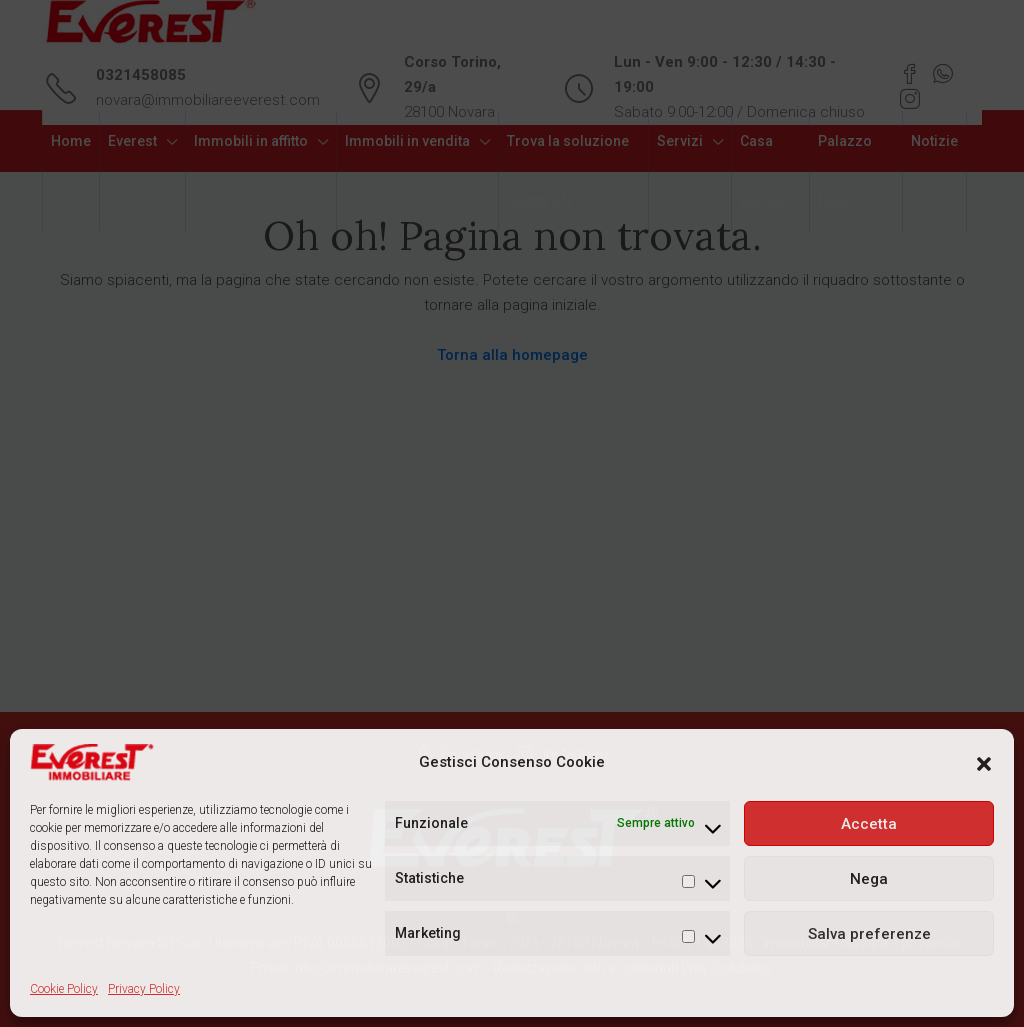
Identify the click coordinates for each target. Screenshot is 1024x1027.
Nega (869, 879)
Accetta (869, 824)
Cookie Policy (64, 989)
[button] (984, 763)
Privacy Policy (144, 989)
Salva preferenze (869, 934)
